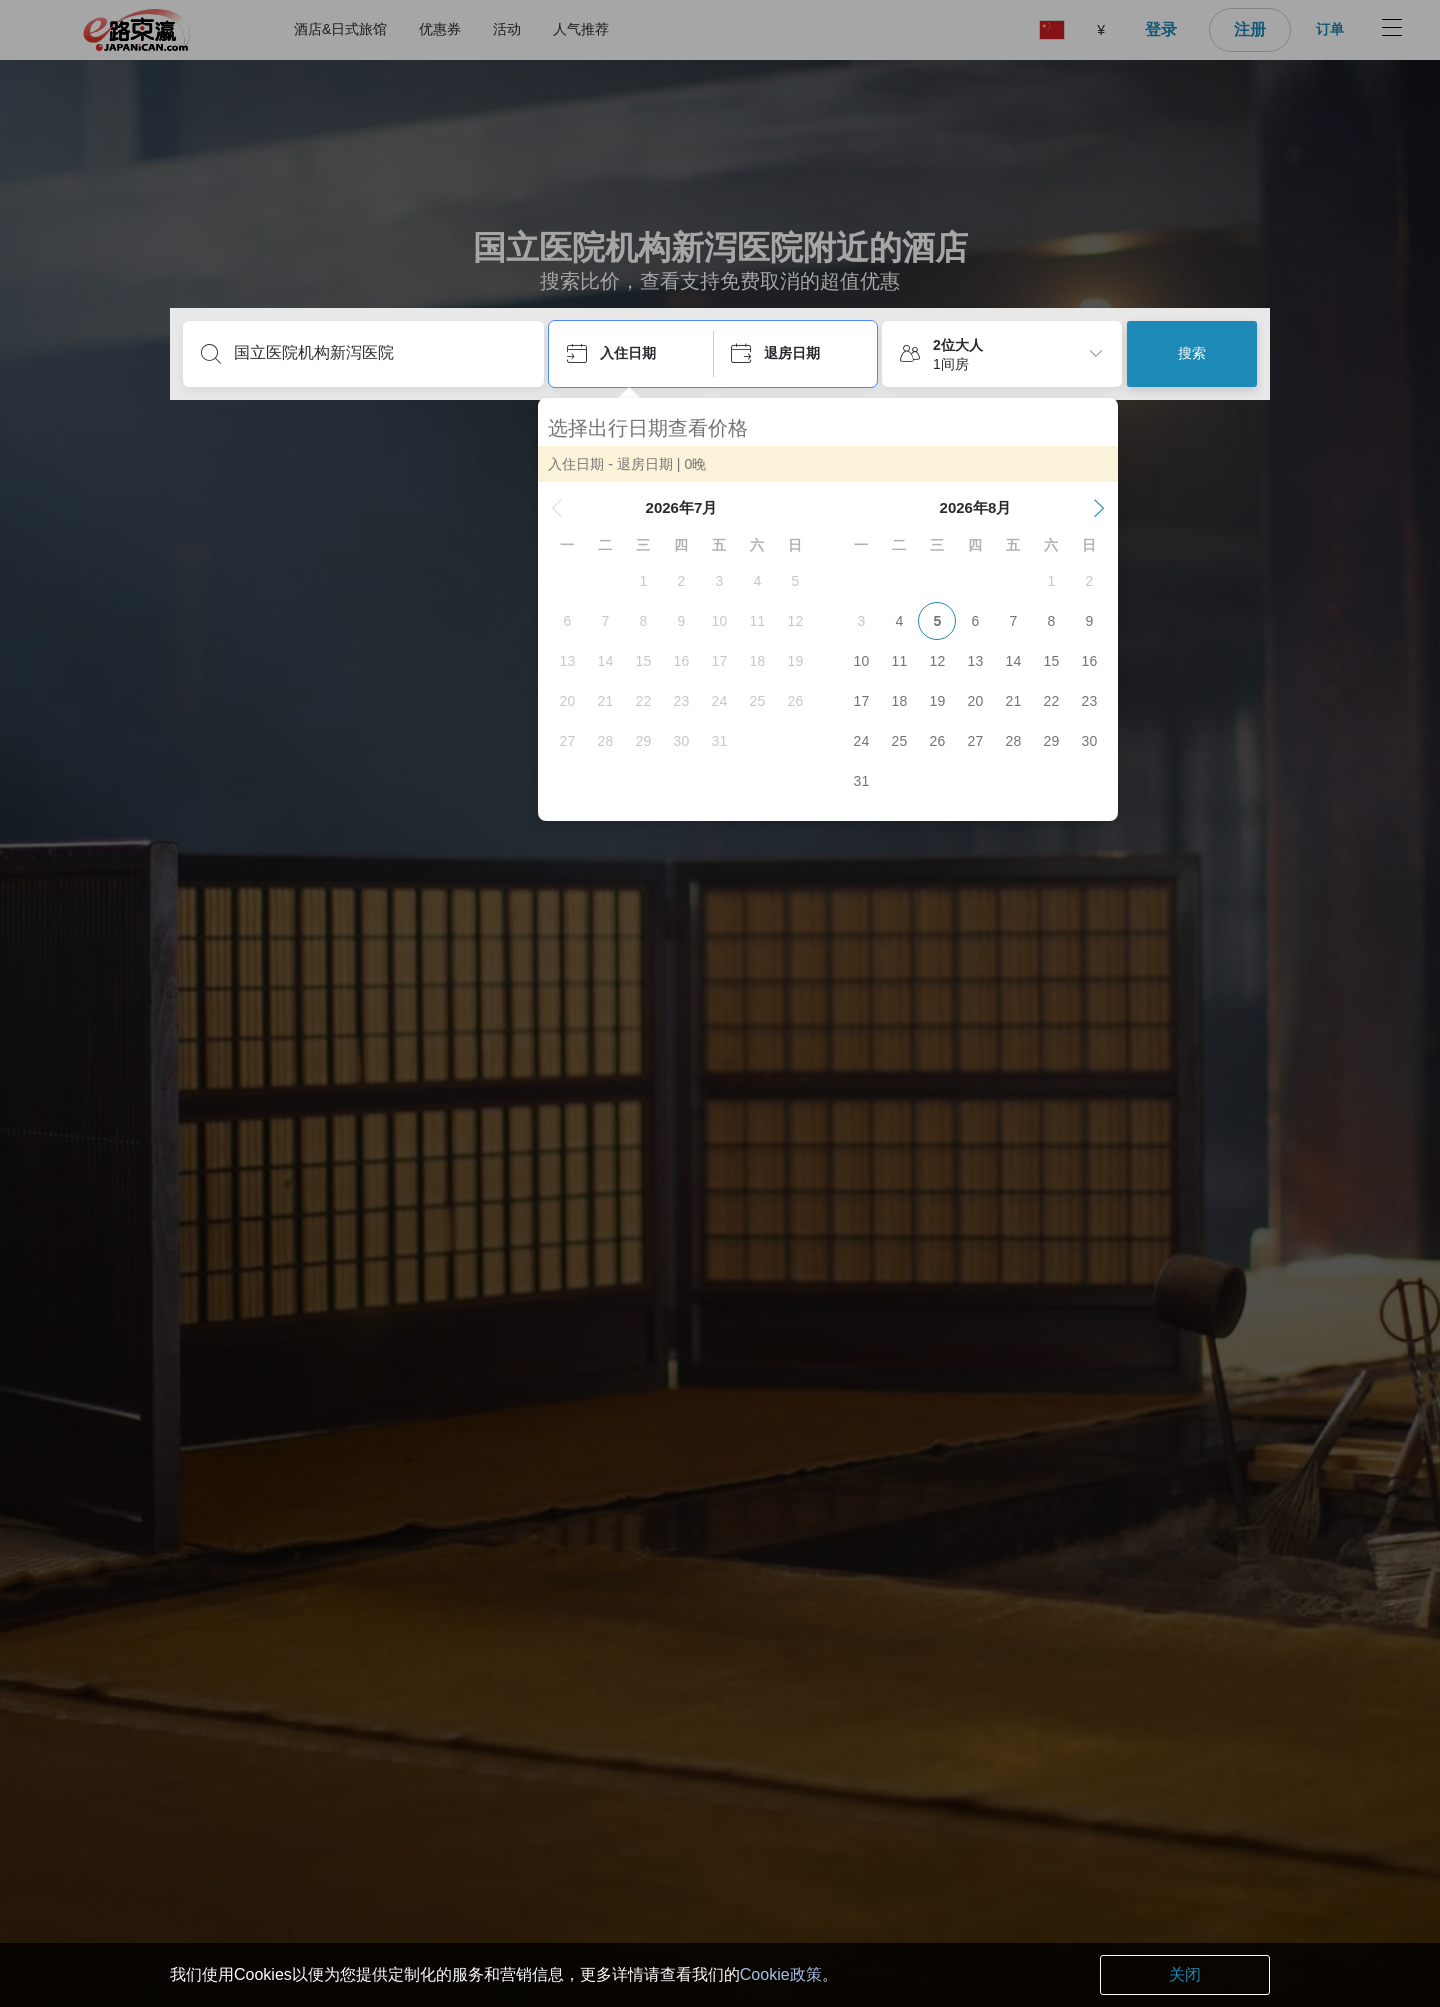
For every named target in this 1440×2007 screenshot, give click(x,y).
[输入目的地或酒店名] (379, 353)
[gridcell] (654, 581)
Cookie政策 (781, 1974)
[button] (568, 508)
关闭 (1185, 1974)
